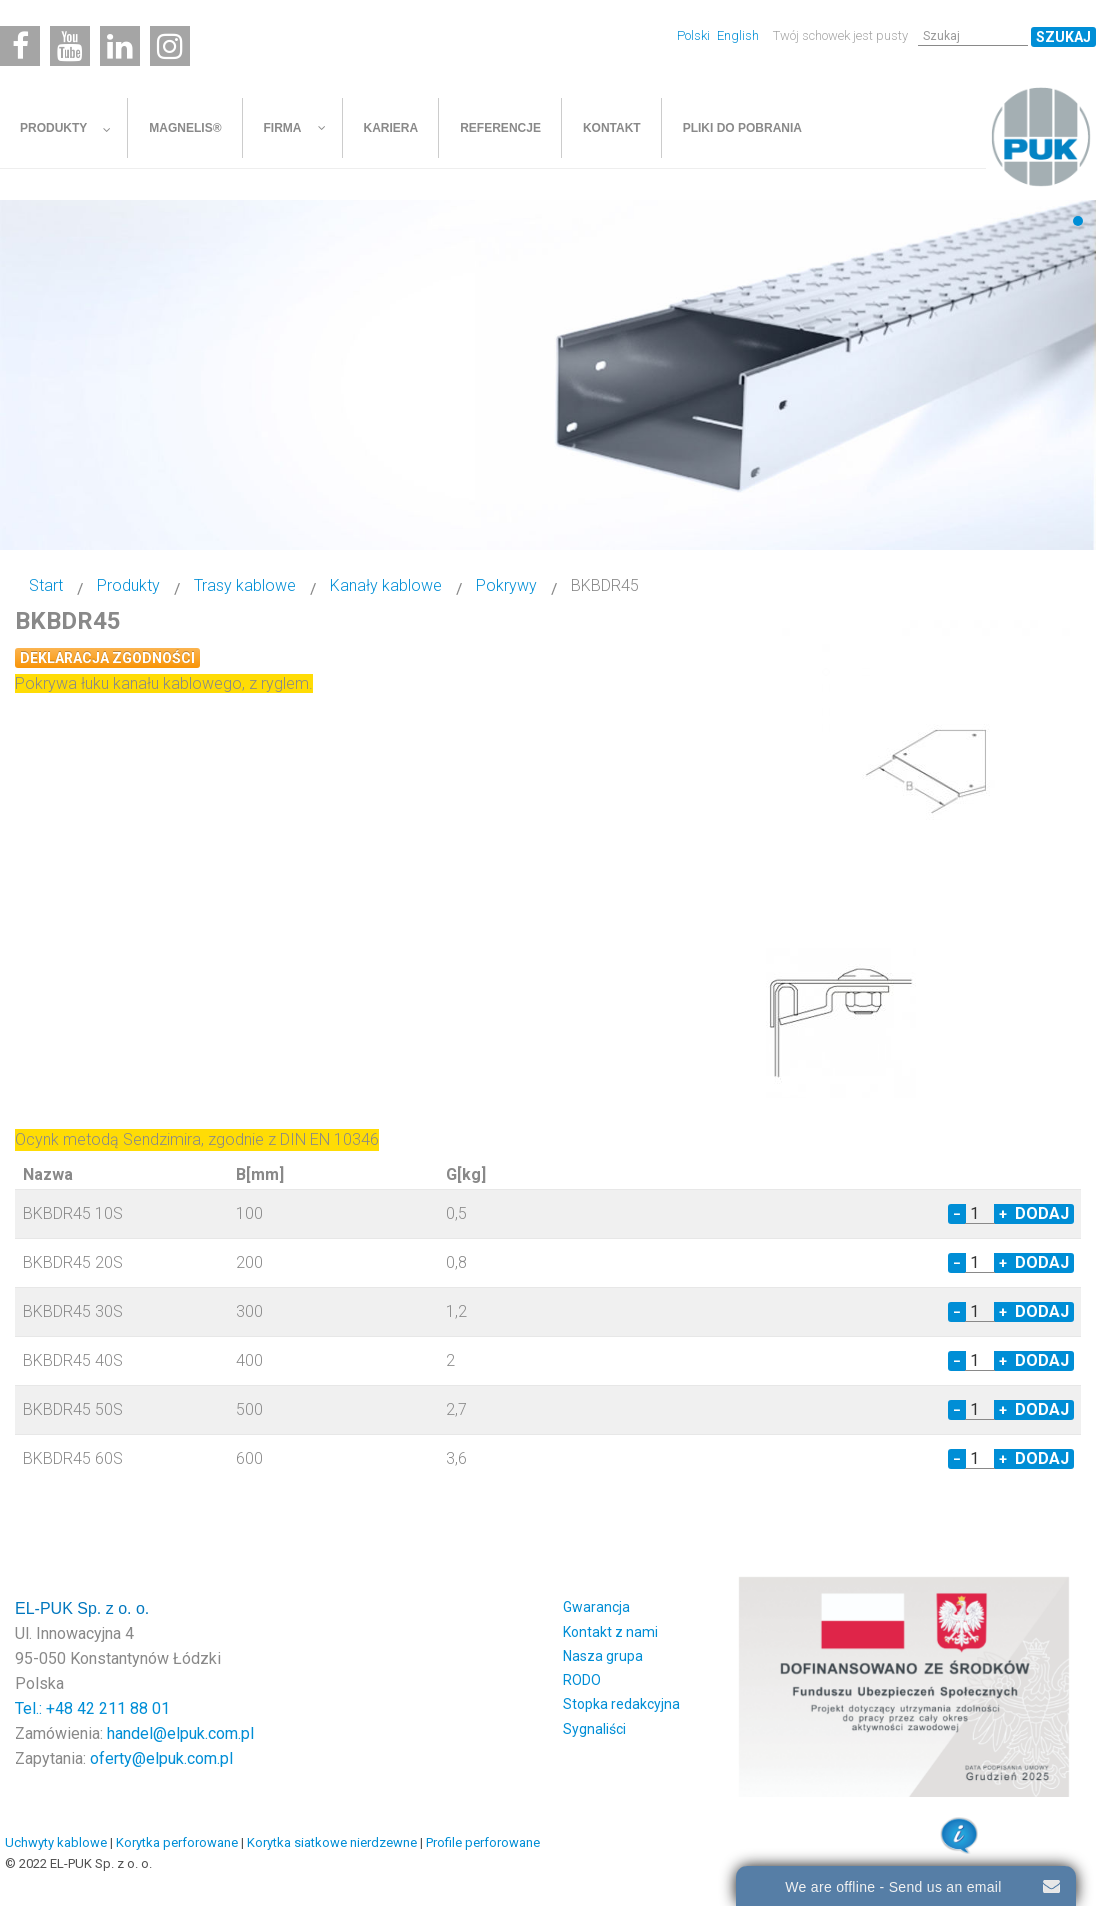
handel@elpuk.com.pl (180, 1733)
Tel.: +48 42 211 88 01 (92, 1708)
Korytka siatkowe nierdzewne (332, 1842)
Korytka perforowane (177, 1842)
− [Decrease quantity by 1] (957, 1214)
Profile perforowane (483, 1842)
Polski (695, 35)
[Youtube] (70, 46)
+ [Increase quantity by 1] (1003, 1214)
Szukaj (1063, 37)
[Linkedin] (120, 46)
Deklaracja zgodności (107, 658)
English (738, 35)
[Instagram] (170, 46)
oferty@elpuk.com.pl (161, 1758)
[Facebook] (20, 46)
